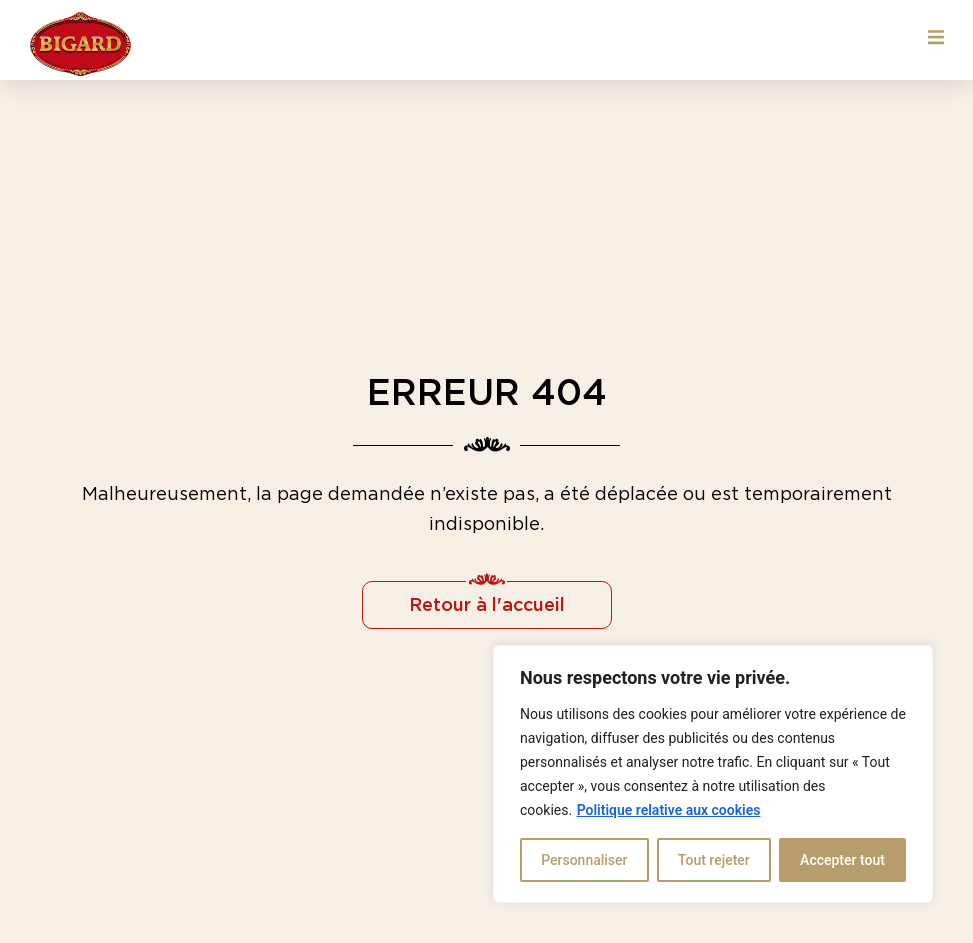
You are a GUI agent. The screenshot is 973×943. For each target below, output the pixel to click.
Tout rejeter (714, 860)
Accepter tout (842, 860)
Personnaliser (584, 860)
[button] (935, 37)
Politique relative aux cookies (669, 810)
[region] (713, 774)
